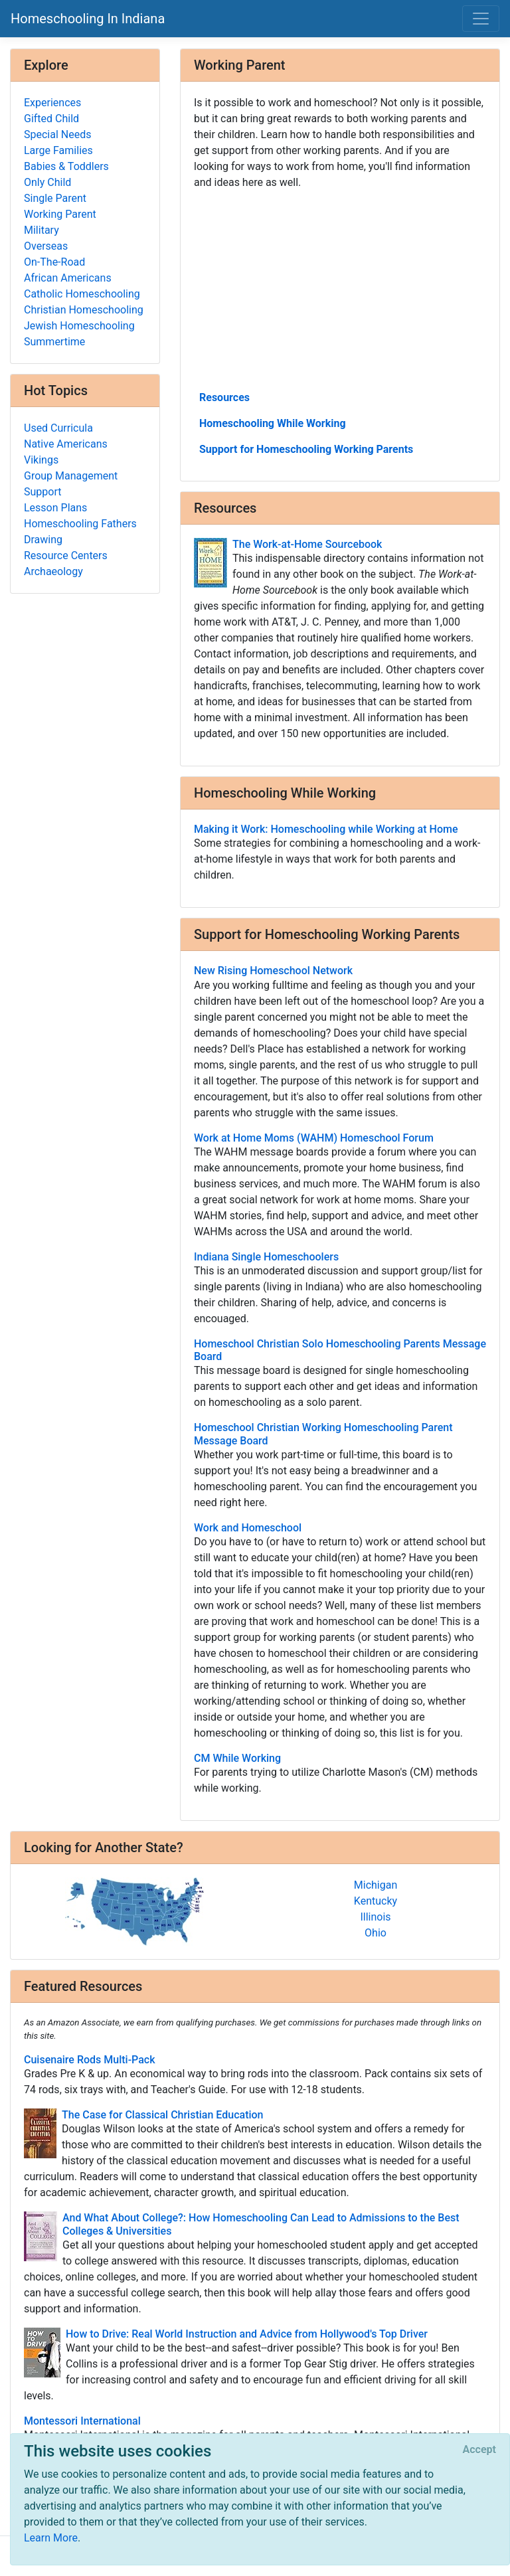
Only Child (47, 182)
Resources (224, 397)
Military (41, 230)
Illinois (375, 1917)
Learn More (51, 2538)
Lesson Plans (55, 507)
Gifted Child (51, 118)
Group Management (71, 476)
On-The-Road (54, 262)
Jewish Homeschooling (79, 325)
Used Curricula (58, 428)
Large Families (58, 150)
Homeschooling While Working (272, 423)
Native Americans (66, 444)
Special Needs (57, 134)
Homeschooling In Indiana (88, 19)
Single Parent (55, 198)
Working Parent (60, 214)
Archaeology (53, 571)
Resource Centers (66, 555)
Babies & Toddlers (66, 166)
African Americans (68, 278)
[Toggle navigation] (480, 18)
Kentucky (375, 1901)
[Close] (479, 2450)
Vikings (41, 460)
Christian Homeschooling (83, 309)
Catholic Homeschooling (82, 294)
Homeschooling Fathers (80, 523)
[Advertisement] (340, 289)
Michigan (375, 1885)
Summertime (54, 341)
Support (42, 491)
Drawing (43, 539)
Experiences (52, 102)
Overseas (46, 246)
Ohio (375, 1933)
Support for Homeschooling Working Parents (306, 449)
